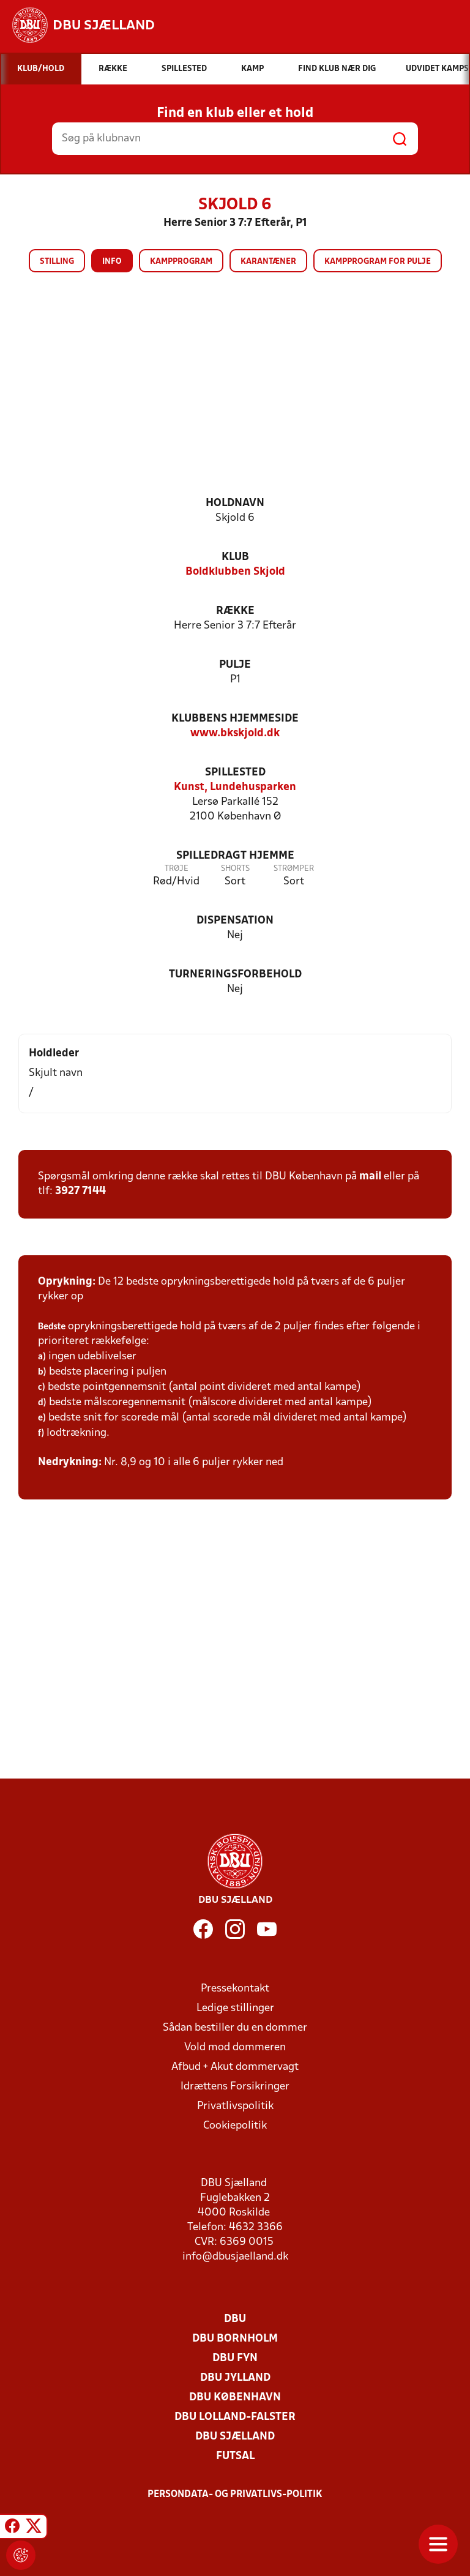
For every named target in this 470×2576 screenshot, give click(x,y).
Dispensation (235, 921)
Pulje (235, 665)
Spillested (235, 772)
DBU (235, 2319)
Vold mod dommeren (235, 2047)
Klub (235, 557)
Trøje (176, 869)
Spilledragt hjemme (235, 856)
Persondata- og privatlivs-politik (235, 2494)
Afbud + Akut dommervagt (235, 2067)
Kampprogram (181, 262)
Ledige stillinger (235, 2008)
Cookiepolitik (235, 2126)
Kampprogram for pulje (377, 262)
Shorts (235, 869)
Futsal (235, 2456)
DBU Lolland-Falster (235, 2417)
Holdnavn (235, 503)
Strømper (294, 869)
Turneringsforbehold (235, 974)
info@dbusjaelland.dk (235, 2257)
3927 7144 (80, 1191)
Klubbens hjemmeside (235, 719)
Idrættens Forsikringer (235, 2086)
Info (112, 262)
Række (235, 611)
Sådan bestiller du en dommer (235, 2028)
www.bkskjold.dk (235, 733)
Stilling (57, 262)
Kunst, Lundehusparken (235, 787)
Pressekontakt (235, 1989)
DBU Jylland (235, 2378)
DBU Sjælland (235, 2437)
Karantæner (268, 262)
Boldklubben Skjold (235, 572)
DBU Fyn (235, 2358)
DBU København (235, 2397)
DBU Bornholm (235, 2339)
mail (370, 1176)
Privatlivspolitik (235, 2106)
